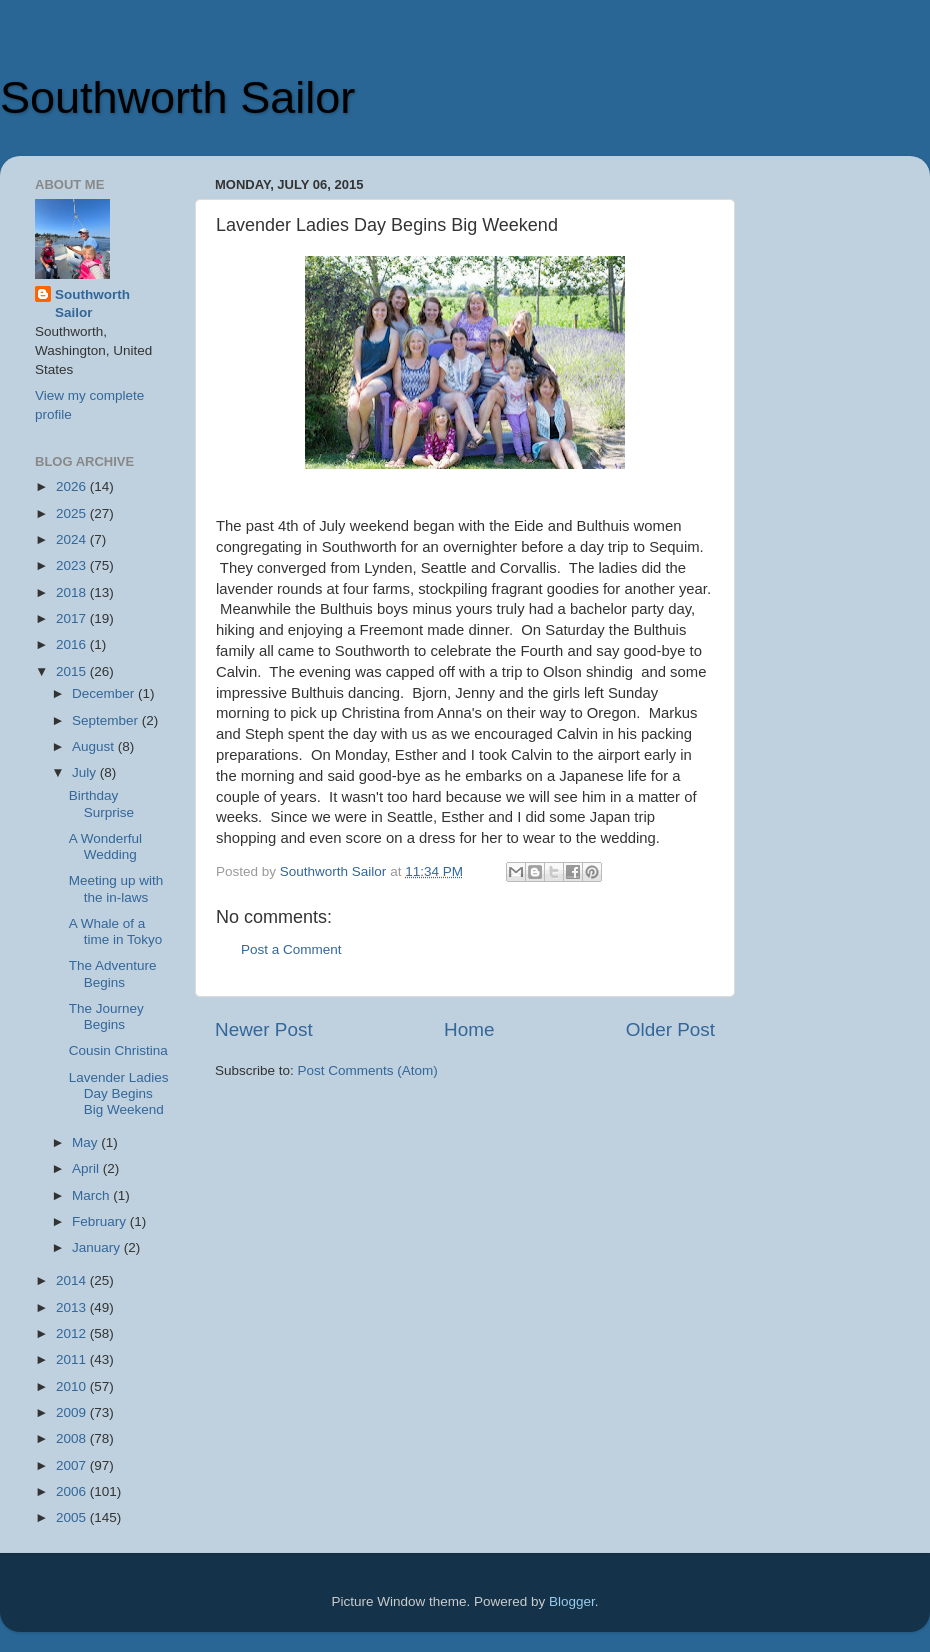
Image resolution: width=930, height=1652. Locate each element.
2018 (73, 592)
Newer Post (264, 1029)
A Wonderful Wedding (105, 846)
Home (469, 1029)
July (86, 772)
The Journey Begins (106, 1016)
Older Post (670, 1029)
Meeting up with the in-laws (116, 888)
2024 (73, 539)
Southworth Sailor (177, 97)
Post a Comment (291, 949)
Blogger (572, 1601)
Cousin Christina (118, 1050)
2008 (73, 1438)
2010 (73, 1386)
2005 (73, 1517)
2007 (73, 1465)
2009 (73, 1412)
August (95, 746)
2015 (73, 671)
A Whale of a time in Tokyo (116, 931)
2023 (73, 565)
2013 (73, 1307)
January (98, 1247)
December (105, 693)
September (107, 720)
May (86, 1142)
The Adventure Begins (113, 973)
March (92, 1195)
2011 (73, 1359)
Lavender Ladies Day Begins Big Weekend (119, 1093)
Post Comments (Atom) (368, 1070)
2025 (73, 513)
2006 (73, 1491)
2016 (73, 644)
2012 (73, 1333)
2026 (73, 486)
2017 (73, 618)
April (87, 1168)
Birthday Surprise (101, 803)
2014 (73, 1280)
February (101, 1221)
